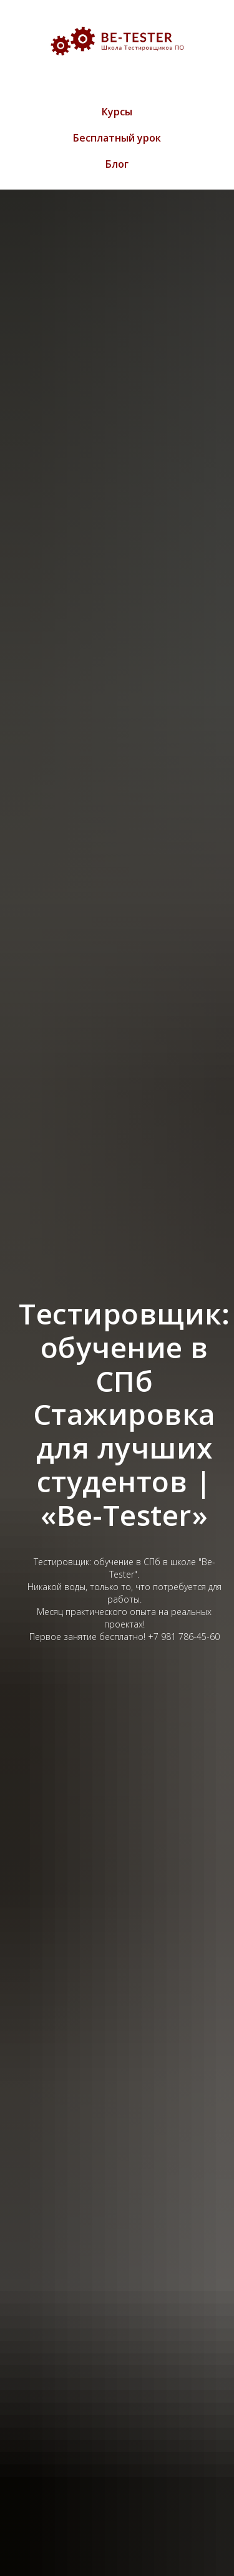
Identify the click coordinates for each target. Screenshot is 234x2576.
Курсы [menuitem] (117, 111)
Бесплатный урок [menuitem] (117, 138)
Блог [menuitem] (117, 164)
